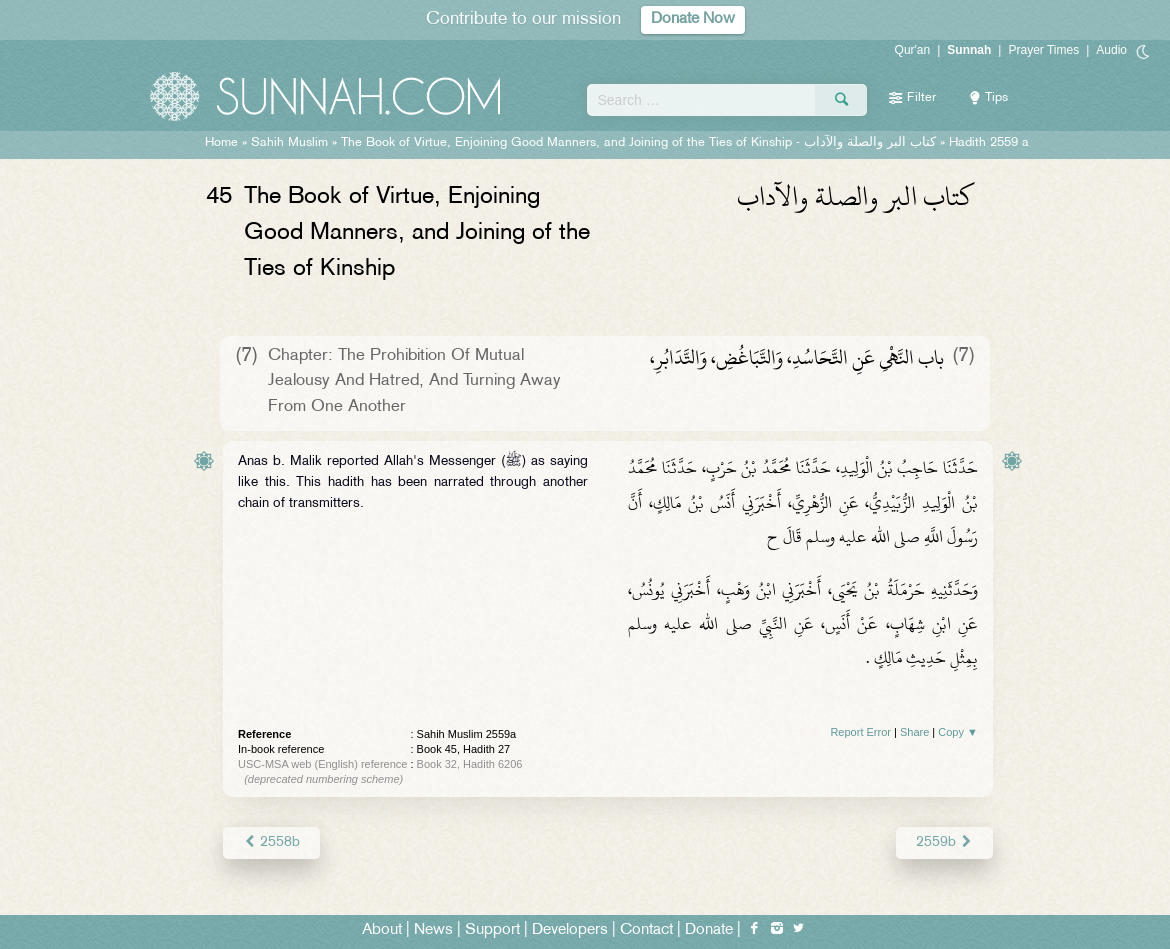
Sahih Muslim (289, 143)
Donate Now (693, 19)
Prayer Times (1043, 50)
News (433, 930)
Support (492, 930)
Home (221, 143)
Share (914, 732)
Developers (570, 930)
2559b (944, 842)
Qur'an (913, 50)
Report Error (860, 732)
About (382, 930)
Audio (1111, 50)
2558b (271, 842)
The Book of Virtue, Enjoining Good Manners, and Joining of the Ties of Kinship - (638, 143)
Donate (709, 930)
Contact (646, 930)
